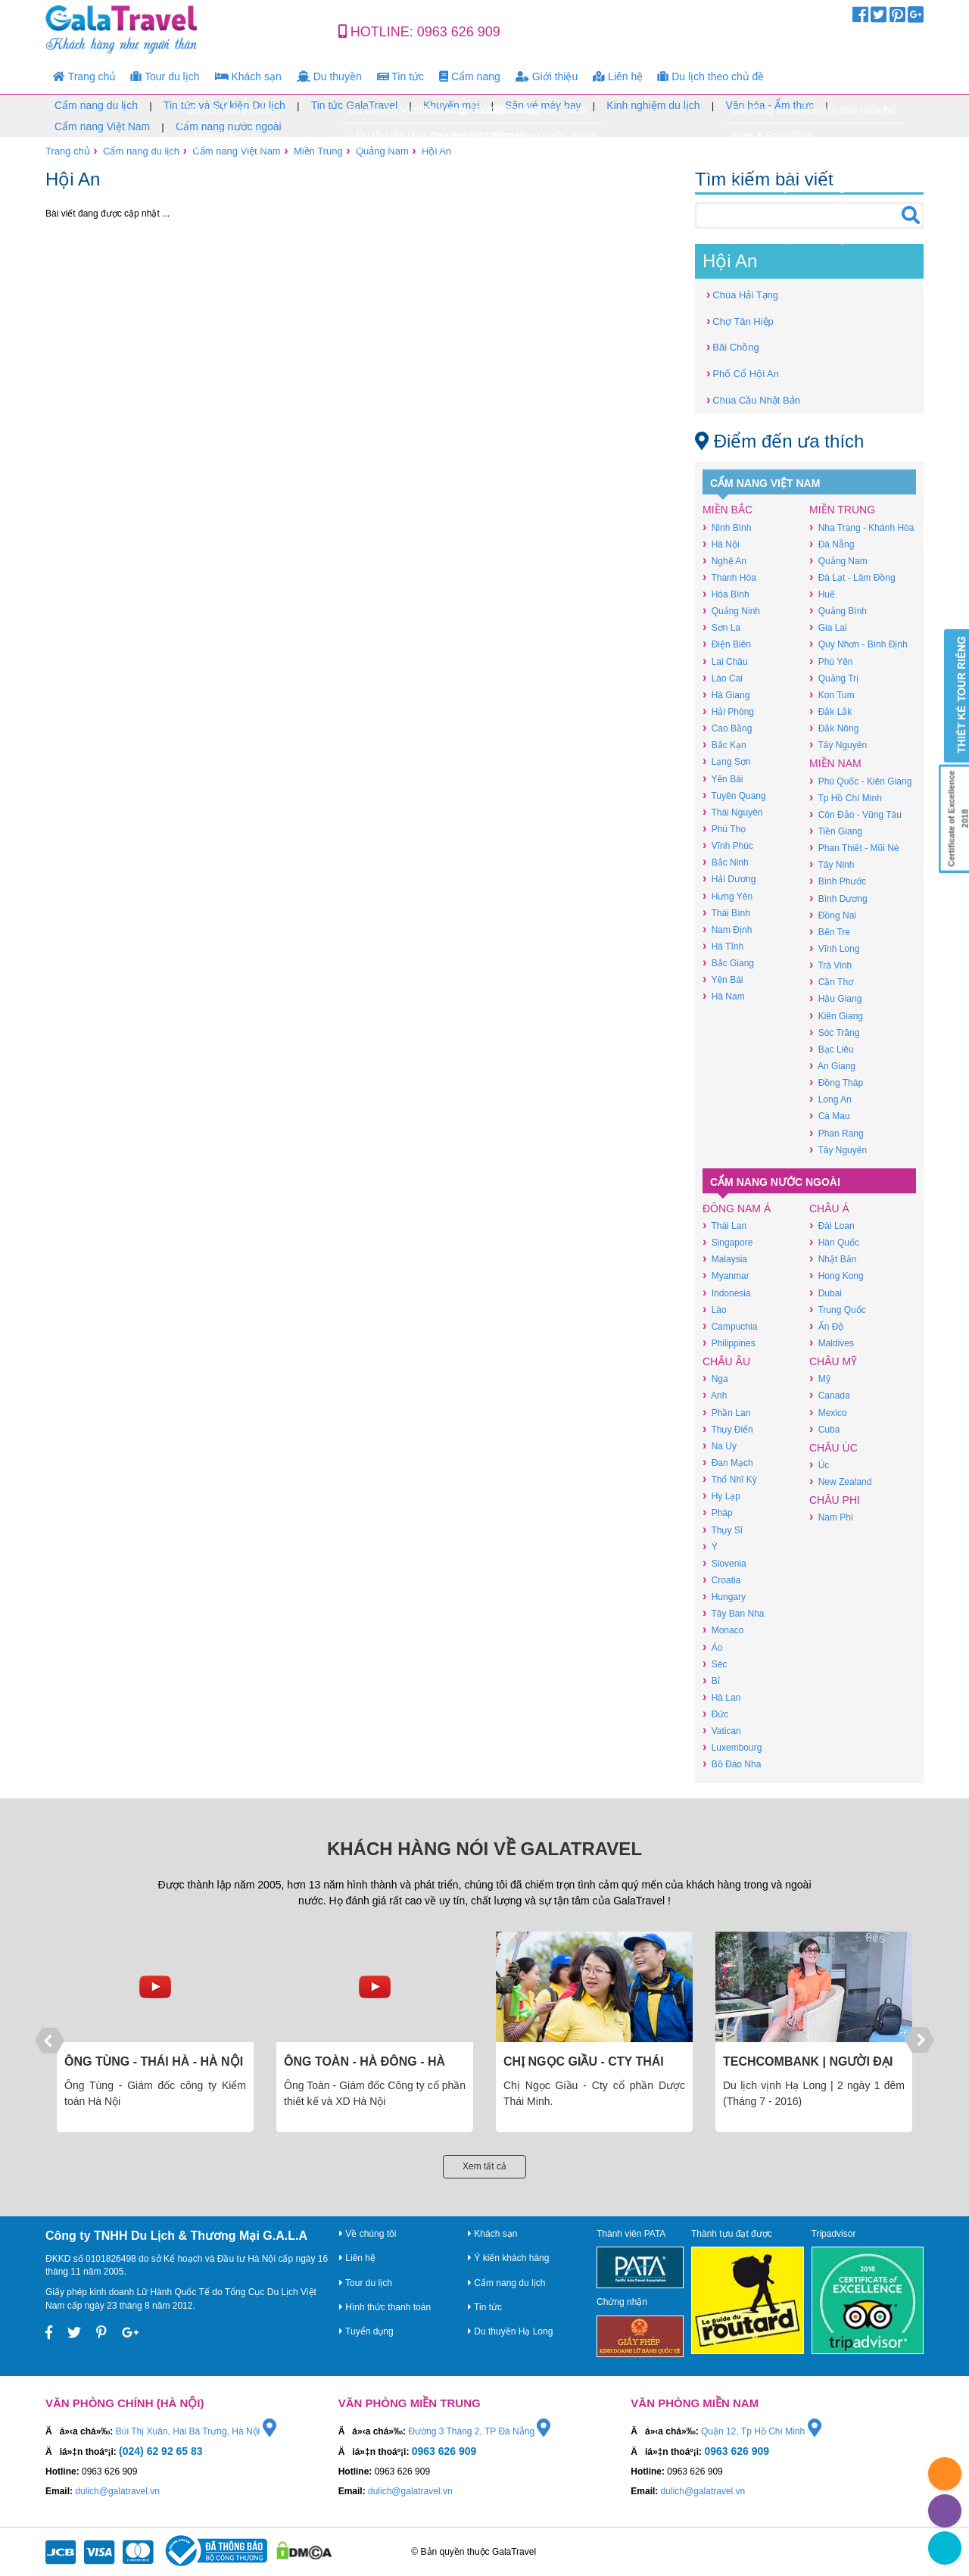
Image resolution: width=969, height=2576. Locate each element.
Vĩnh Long (834, 948)
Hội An (436, 151)
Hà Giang (726, 694)
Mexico (828, 1412)
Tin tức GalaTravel (354, 105)
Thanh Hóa (729, 577)
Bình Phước (837, 881)
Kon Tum (832, 694)
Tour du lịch (165, 76)
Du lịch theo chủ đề (711, 76)
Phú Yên (830, 661)
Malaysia (725, 1259)
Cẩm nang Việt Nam (102, 126)
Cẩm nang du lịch (96, 105)
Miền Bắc (727, 510)
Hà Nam (724, 996)
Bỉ (711, 1680)
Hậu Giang (835, 998)
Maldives (831, 1343)
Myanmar (726, 1275)
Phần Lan (726, 1412)
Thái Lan (724, 1225)
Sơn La (721, 627)
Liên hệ (618, 76)
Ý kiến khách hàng (508, 2258)
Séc (715, 1664)
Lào (715, 1309)
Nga (715, 1378)
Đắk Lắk (830, 711)
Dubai (825, 1293)
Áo (712, 1647)
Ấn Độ (826, 1326)
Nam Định (727, 929)
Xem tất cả (484, 2166)
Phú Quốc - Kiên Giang (860, 781)
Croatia (721, 1580)
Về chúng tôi (367, 2233)
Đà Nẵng (831, 544)
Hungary (724, 1596)
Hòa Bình (726, 594)
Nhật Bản (832, 1259)
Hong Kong (836, 1275)
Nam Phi (831, 1517)
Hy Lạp (721, 1496)
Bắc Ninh (726, 862)
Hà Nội (721, 544)
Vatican (722, 1730)
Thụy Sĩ (723, 1530)
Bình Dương (838, 898)
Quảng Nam (382, 151)
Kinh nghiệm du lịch (652, 105)
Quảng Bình (838, 610)
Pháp (718, 1512)
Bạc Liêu (831, 1049)
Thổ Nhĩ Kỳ (730, 1479)
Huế (822, 594)
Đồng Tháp (836, 1082)
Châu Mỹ (833, 1361)
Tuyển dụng (366, 2331)
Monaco (723, 1630)
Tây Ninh (831, 864)
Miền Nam (835, 763)
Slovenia (724, 1563)
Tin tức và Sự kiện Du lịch (224, 105)
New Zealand (840, 1481)
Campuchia (730, 1326)
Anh (715, 1395)
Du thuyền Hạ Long (510, 2331)
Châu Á (829, 1208)
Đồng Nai (832, 915)
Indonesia (727, 1293)
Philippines (729, 1343)
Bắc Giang (728, 962)
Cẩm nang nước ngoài (229, 126)
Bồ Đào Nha (732, 1764)
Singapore (727, 1242)
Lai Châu (725, 661)
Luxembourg (732, 1747)
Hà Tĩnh (723, 946)
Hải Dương (729, 878)
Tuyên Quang (734, 795)
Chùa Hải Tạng (742, 294)
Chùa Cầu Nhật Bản (753, 399)
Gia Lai (828, 627)
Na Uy (720, 1446)
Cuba (824, 1429)
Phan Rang (836, 1133)
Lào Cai (723, 678)
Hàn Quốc (834, 1242)
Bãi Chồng (732, 346)
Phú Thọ (724, 828)
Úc (819, 1464)
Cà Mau (829, 1115)
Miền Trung (318, 151)
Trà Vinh (830, 965)
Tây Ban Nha (733, 1613)
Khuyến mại (451, 105)
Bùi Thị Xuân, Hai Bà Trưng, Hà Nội (196, 2431)
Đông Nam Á (737, 1208)
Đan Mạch (728, 1462)
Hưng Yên (727, 896)
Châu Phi (834, 1500)
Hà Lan (721, 1697)
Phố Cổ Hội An (742, 372)
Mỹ (819, 1378)
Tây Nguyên (838, 744)
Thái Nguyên (732, 812)
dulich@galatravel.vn (117, 2491)
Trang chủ (84, 76)
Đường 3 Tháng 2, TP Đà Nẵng (479, 2431)
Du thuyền (329, 76)
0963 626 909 (458, 31)
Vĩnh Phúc (728, 845)
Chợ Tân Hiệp (740, 320)
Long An (830, 1099)
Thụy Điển (728, 1429)
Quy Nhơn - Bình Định (858, 644)
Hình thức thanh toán (385, 2307)
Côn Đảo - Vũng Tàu (855, 814)
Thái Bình (726, 912)
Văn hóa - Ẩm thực (769, 105)
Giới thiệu (547, 76)
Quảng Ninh (731, 610)
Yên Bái (723, 778)
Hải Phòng (728, 711)
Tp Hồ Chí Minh (845, 797)
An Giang (832, 1065)
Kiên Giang (836, 1015)
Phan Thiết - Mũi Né (854, 847)
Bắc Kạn (724, 744)
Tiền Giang (835, 831)
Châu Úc (833, 1448)
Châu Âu (726, 1361)
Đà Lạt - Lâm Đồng (852, 577)
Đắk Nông (833, 728)
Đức (715, 1714)
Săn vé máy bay (543, 105)
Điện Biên (727, 644)
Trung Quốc (837, 1309)
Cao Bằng (727, 728)
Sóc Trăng (834, 1032)
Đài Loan (832, 1225)
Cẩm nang (469, 76)
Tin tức (400, 76)
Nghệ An (724, 560)
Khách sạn (248, 76)
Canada (829, 1395)
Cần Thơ (831, 981)
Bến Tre (829, 931)
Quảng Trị (833, 678)
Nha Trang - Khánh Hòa (861, 527)
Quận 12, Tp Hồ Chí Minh (761, 2431)
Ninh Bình (727, 527)
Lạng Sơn (727, 761)
